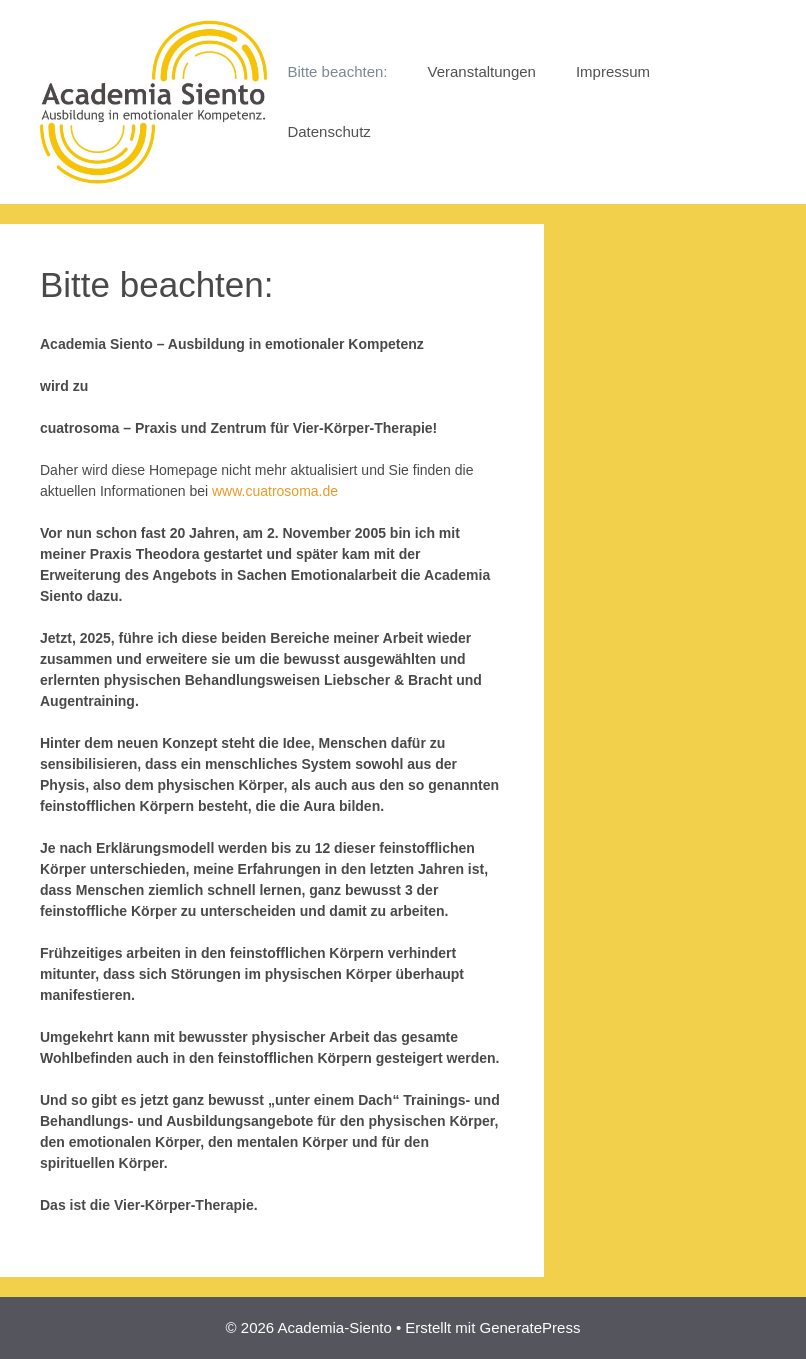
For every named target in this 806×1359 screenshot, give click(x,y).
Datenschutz (328, 131)
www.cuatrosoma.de (275, 491)
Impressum (613, 71)
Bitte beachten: (337, 71)
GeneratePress (530, 1327)
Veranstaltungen (482, 71)
